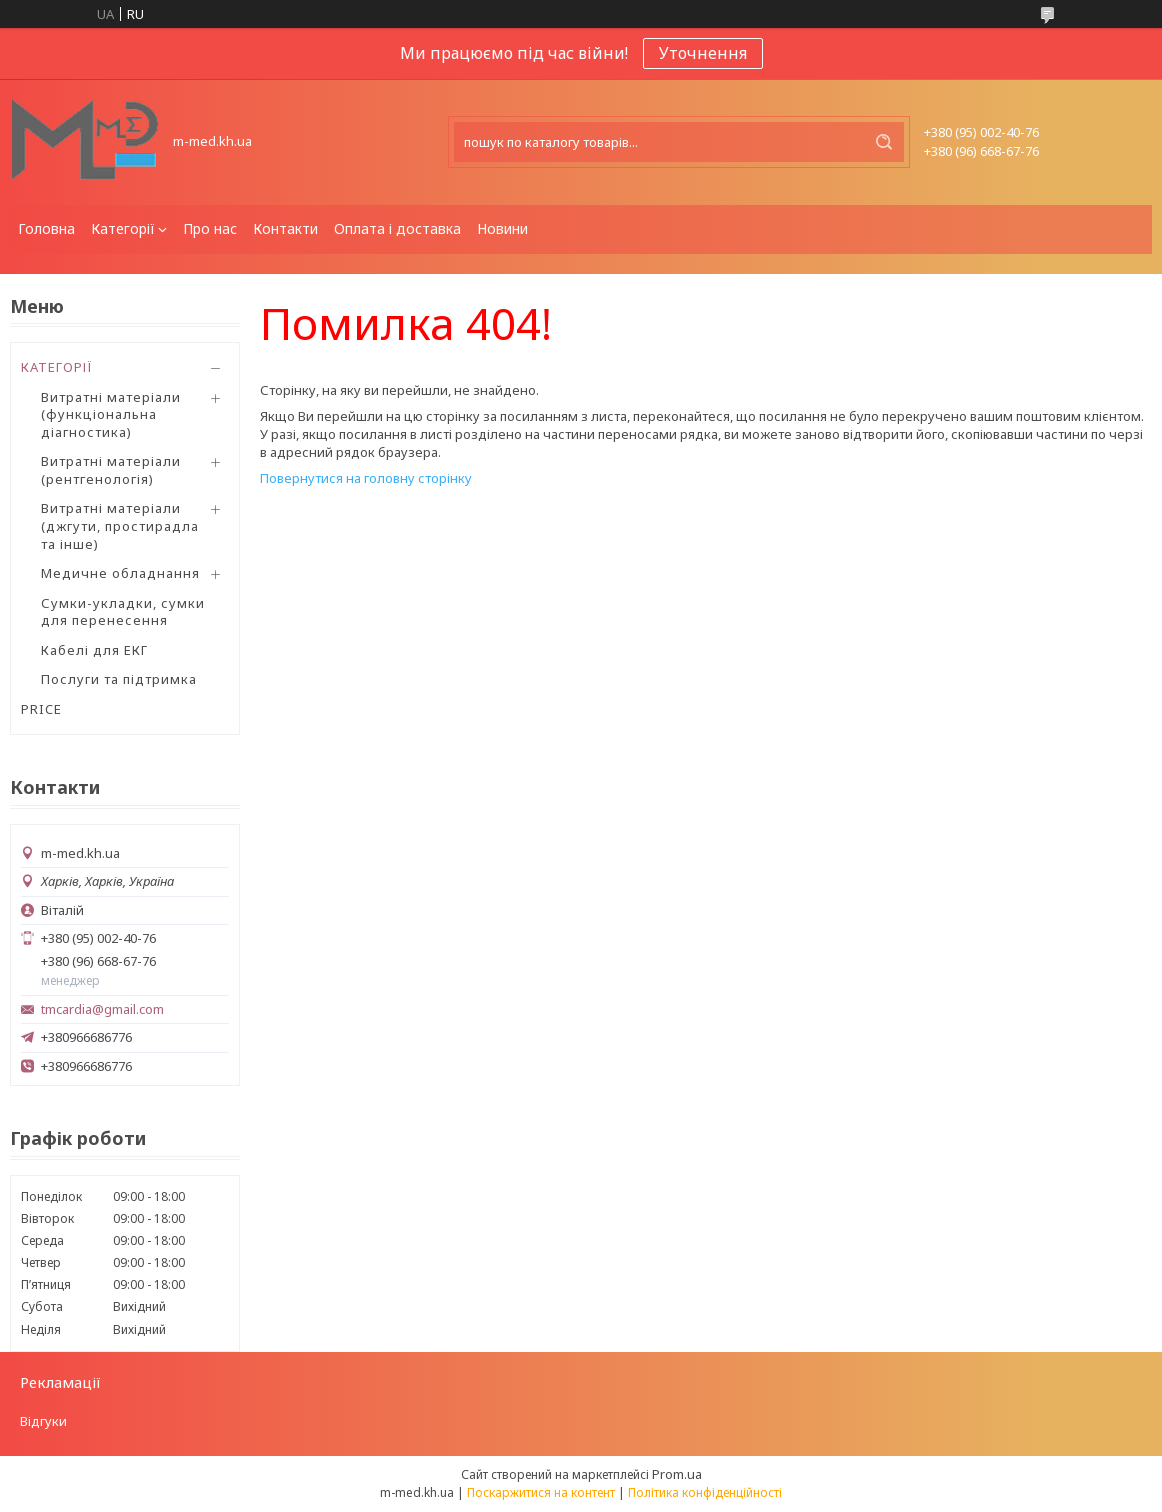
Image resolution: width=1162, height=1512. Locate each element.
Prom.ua (677, 1474)
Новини (502, 228)
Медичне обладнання (120, 573)
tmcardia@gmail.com (102, 1009)
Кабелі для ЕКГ (94, 650)
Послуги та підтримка (119, 679)
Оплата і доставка (397, 228)
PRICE (41, 709)
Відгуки (43, 1421)
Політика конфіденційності (705, 1492)
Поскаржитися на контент (541, 1492)
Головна (46, 228)
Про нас (210, 228)
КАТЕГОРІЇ (57, 367)
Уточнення (703, 53)
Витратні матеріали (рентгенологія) (111, 470)
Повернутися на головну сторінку (366, 478)
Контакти (285, 228)
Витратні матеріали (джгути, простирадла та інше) (120, 525)
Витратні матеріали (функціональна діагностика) (111, 414)
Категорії (123, 228)
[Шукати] (884, 142)
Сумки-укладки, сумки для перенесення (123, 612)
